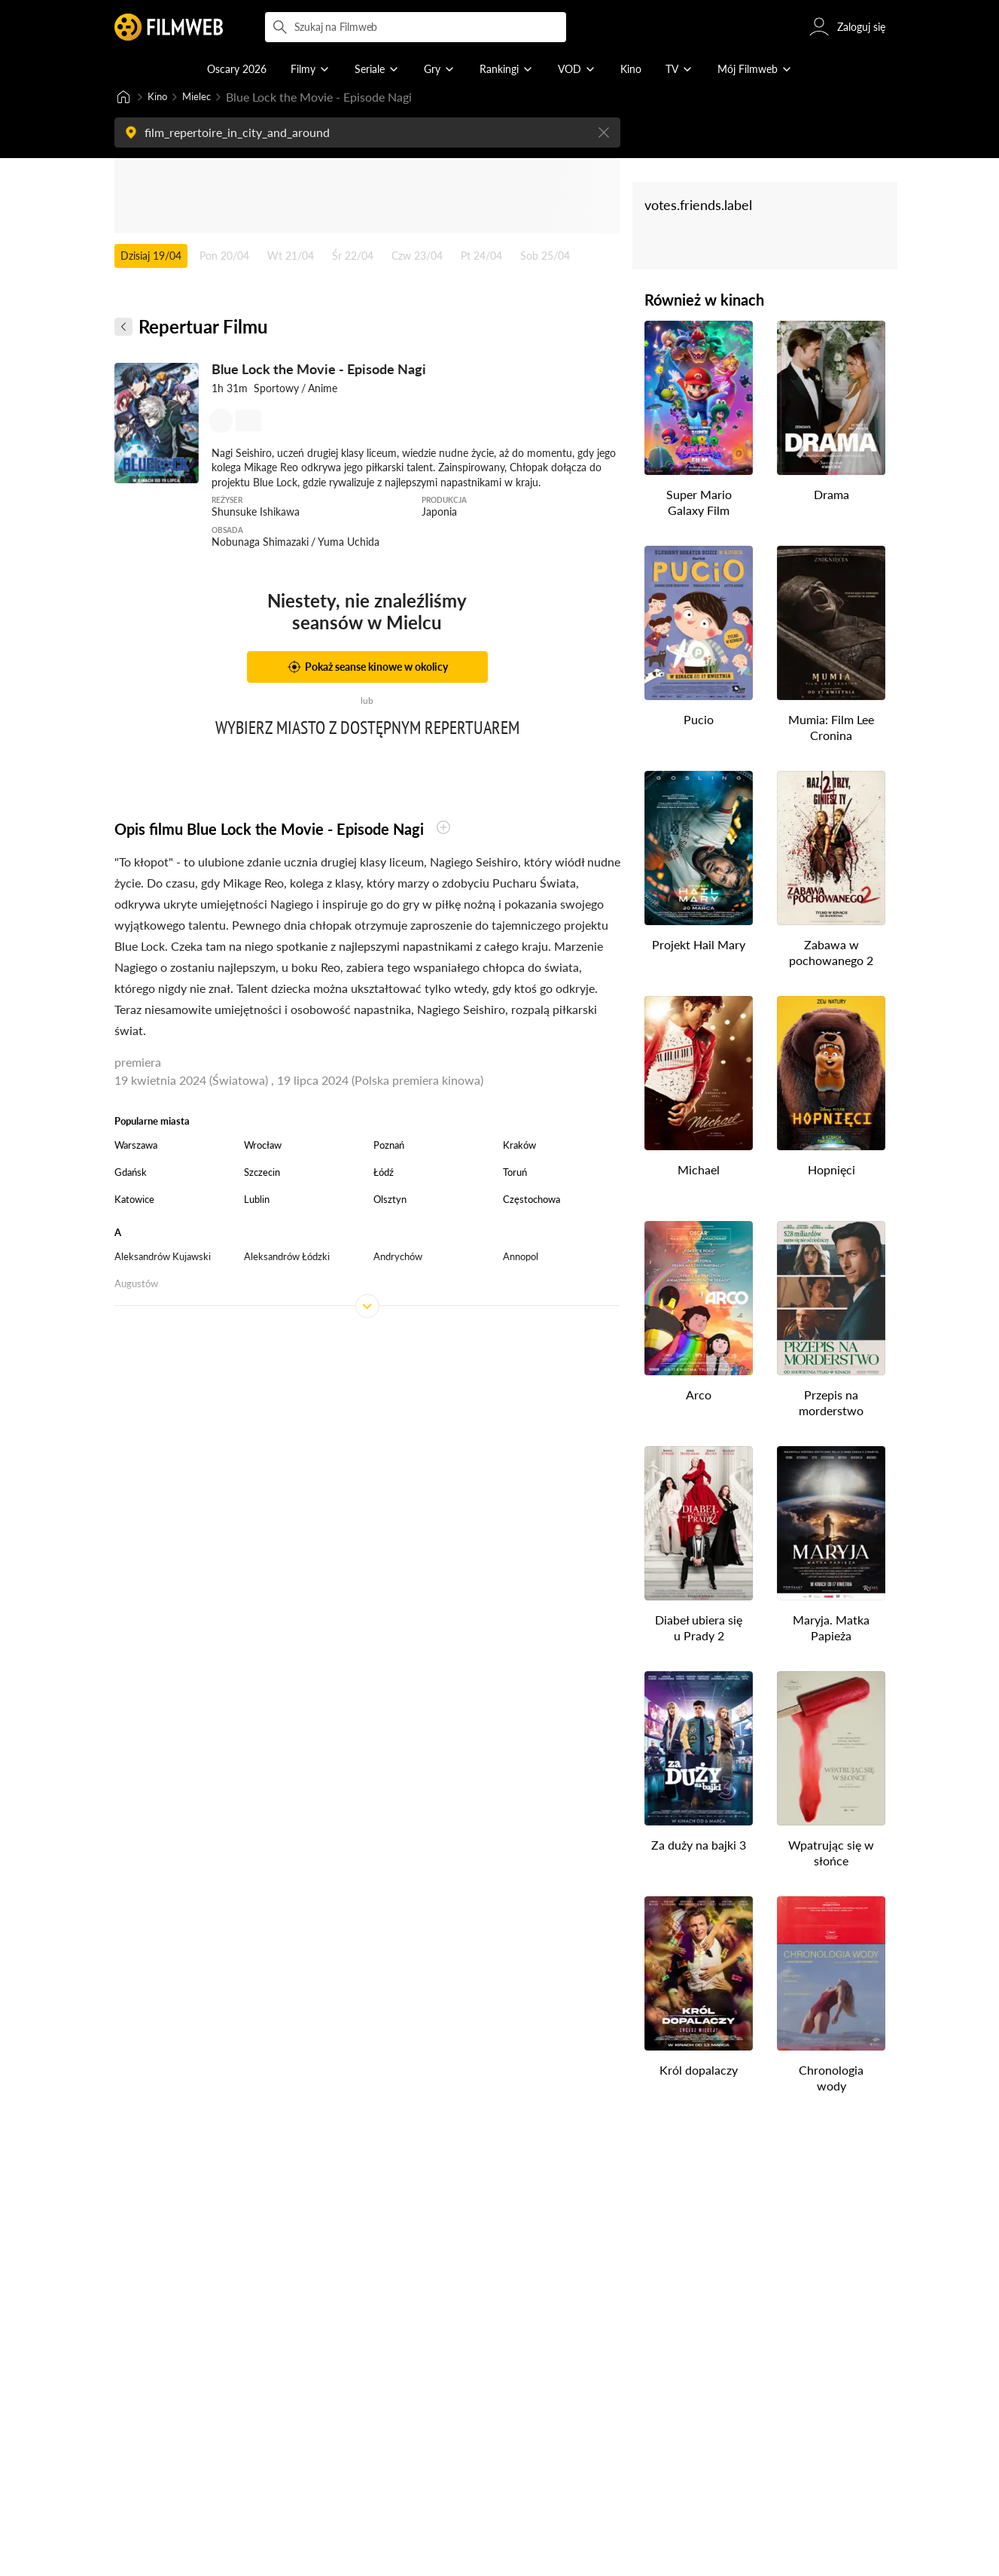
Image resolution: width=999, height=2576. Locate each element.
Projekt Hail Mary (698, 946)
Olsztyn (390, 1201)
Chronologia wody (831, 2079)
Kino (160, 97)
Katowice (134, 1201)
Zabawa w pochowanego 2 (831, 954)
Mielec (205, 97)
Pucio (699, 721)
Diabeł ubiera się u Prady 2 (698, 1629)
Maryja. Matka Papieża (831, 1629)
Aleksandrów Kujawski (162, 1258)
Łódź (383, 1174)
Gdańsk (130, 1174)
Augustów (136, 1285)
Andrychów (397, 1258)
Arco (698, 1396)
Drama (830, 496)
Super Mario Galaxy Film (698, 504)
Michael (699, 1171)
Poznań (388, 1146)
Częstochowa (531, 1201)
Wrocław (263, 1146)
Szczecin (262, 1174)
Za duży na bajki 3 (698, 1846)
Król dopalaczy (698, 2071)
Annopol (520, 1258)
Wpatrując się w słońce (831, 1854)
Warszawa (135, 1146)
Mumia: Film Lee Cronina (831, 729)
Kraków (519, 1146)
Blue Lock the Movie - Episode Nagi (319, 370)
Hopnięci (830, 1171)
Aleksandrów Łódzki (287, 1258)
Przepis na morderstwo (831, 1404)
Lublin (257, 1201)
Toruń (515, 1174)
